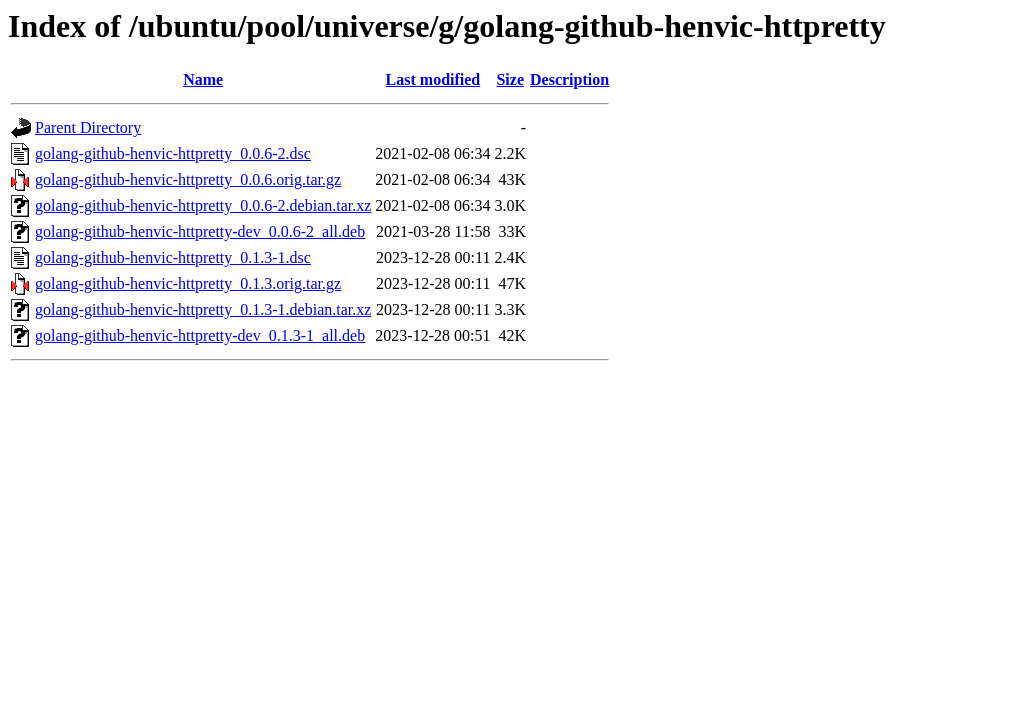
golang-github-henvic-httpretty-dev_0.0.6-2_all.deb (200, 231)
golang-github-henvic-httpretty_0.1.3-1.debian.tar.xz (203, 309)
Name (203, 79)
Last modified (433, 79)
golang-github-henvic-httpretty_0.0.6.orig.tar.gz (188, 179)
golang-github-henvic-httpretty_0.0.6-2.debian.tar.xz (203, 205)
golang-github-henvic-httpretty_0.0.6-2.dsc (173, 153)
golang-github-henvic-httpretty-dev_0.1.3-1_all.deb (200, 335)
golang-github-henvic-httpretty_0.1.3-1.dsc (173, 257)
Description (569, 79)
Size (510, 79)
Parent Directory (88, 127)
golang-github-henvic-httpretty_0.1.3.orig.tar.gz (188, 283)
